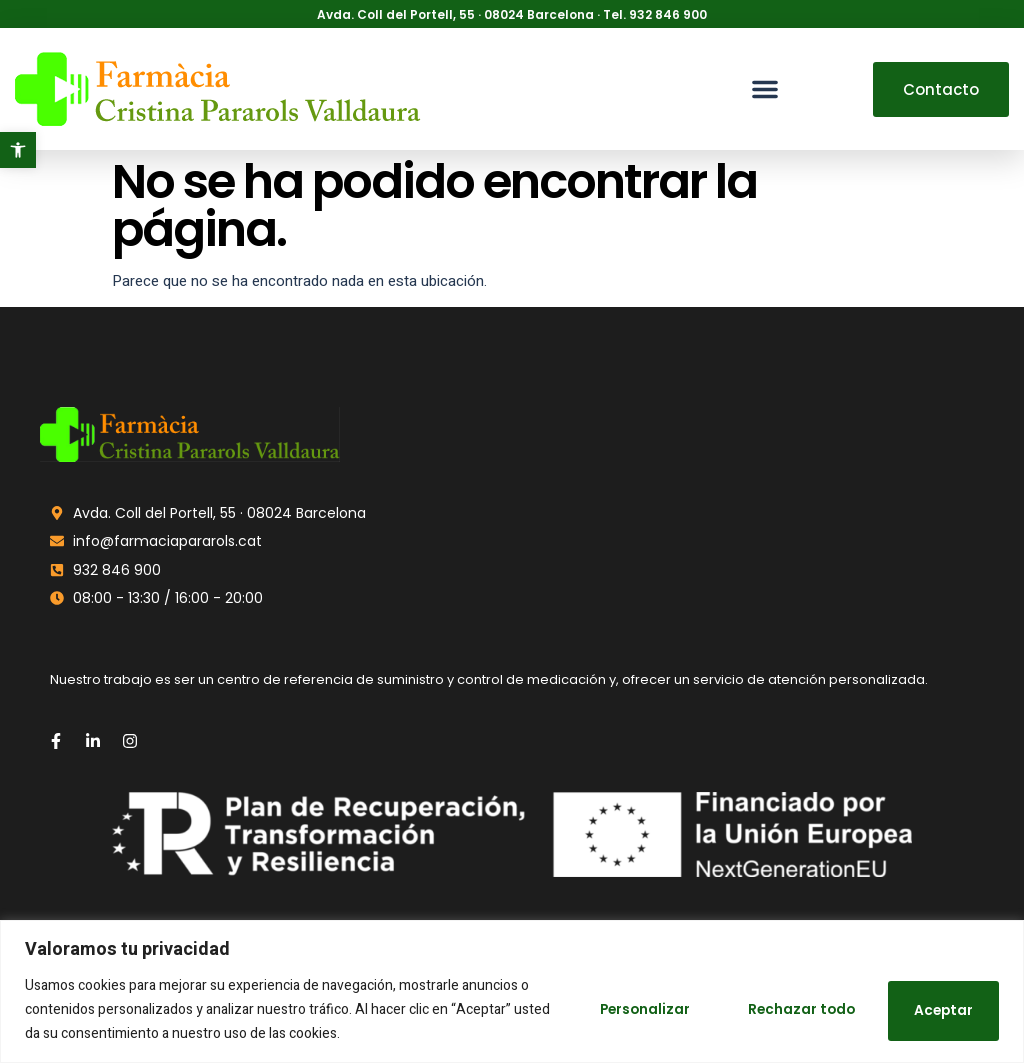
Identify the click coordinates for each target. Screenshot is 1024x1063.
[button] (18, 150)
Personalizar (615, 1010)
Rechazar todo (785, 1010)
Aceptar (938, 1010)
